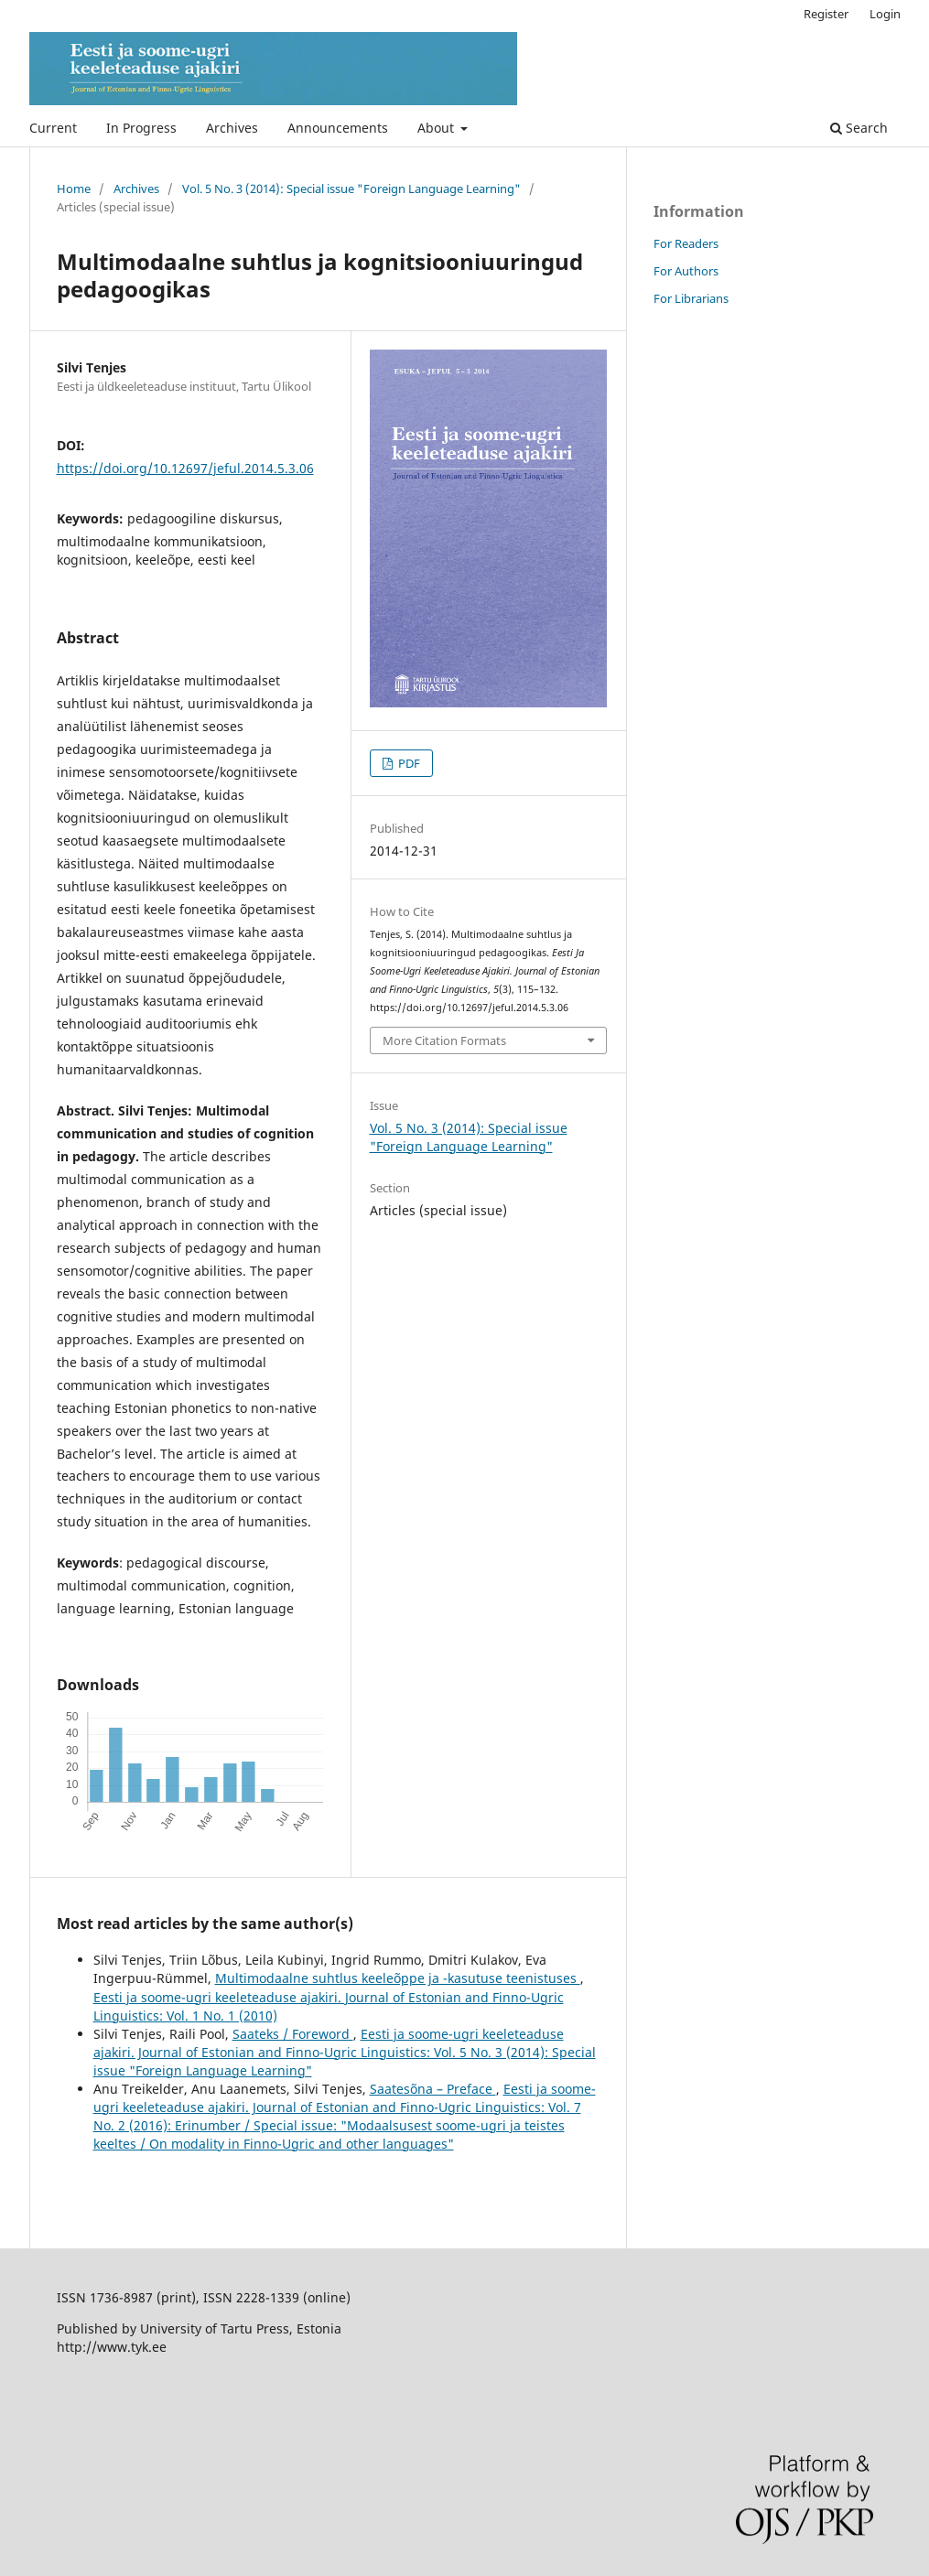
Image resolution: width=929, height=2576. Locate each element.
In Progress (141, 127)
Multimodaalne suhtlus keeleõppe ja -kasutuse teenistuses (397, 1978)
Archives (232, 127)
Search (859, 127)
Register (826, 13)
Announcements (337, 127)
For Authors (686, 271)
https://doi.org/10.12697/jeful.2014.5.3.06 (185, 468)
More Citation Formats (444, 1040)
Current (53, 127)
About (437, 127)
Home (74, 188)
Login (885, 13)
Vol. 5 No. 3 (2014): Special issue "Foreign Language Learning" (351, 188)
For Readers (686, 243)
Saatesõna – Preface (433, 2088)
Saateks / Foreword (292, 2033)
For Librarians (691, 298)
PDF (407, 763)
